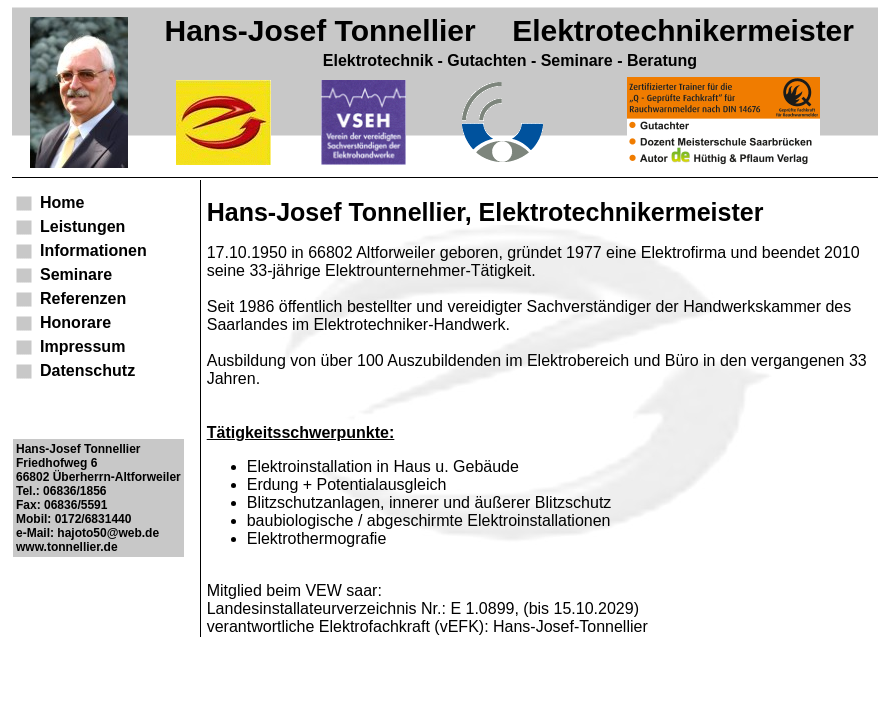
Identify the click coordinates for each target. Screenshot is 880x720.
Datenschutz (87, 370)
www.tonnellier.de (67, 547)
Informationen (93, 250)
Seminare (76, 274)
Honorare (75, 322)
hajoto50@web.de (108, 533)
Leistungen (82, 226)
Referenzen (83, 298)
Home (62, 202)
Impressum (82, 346)
